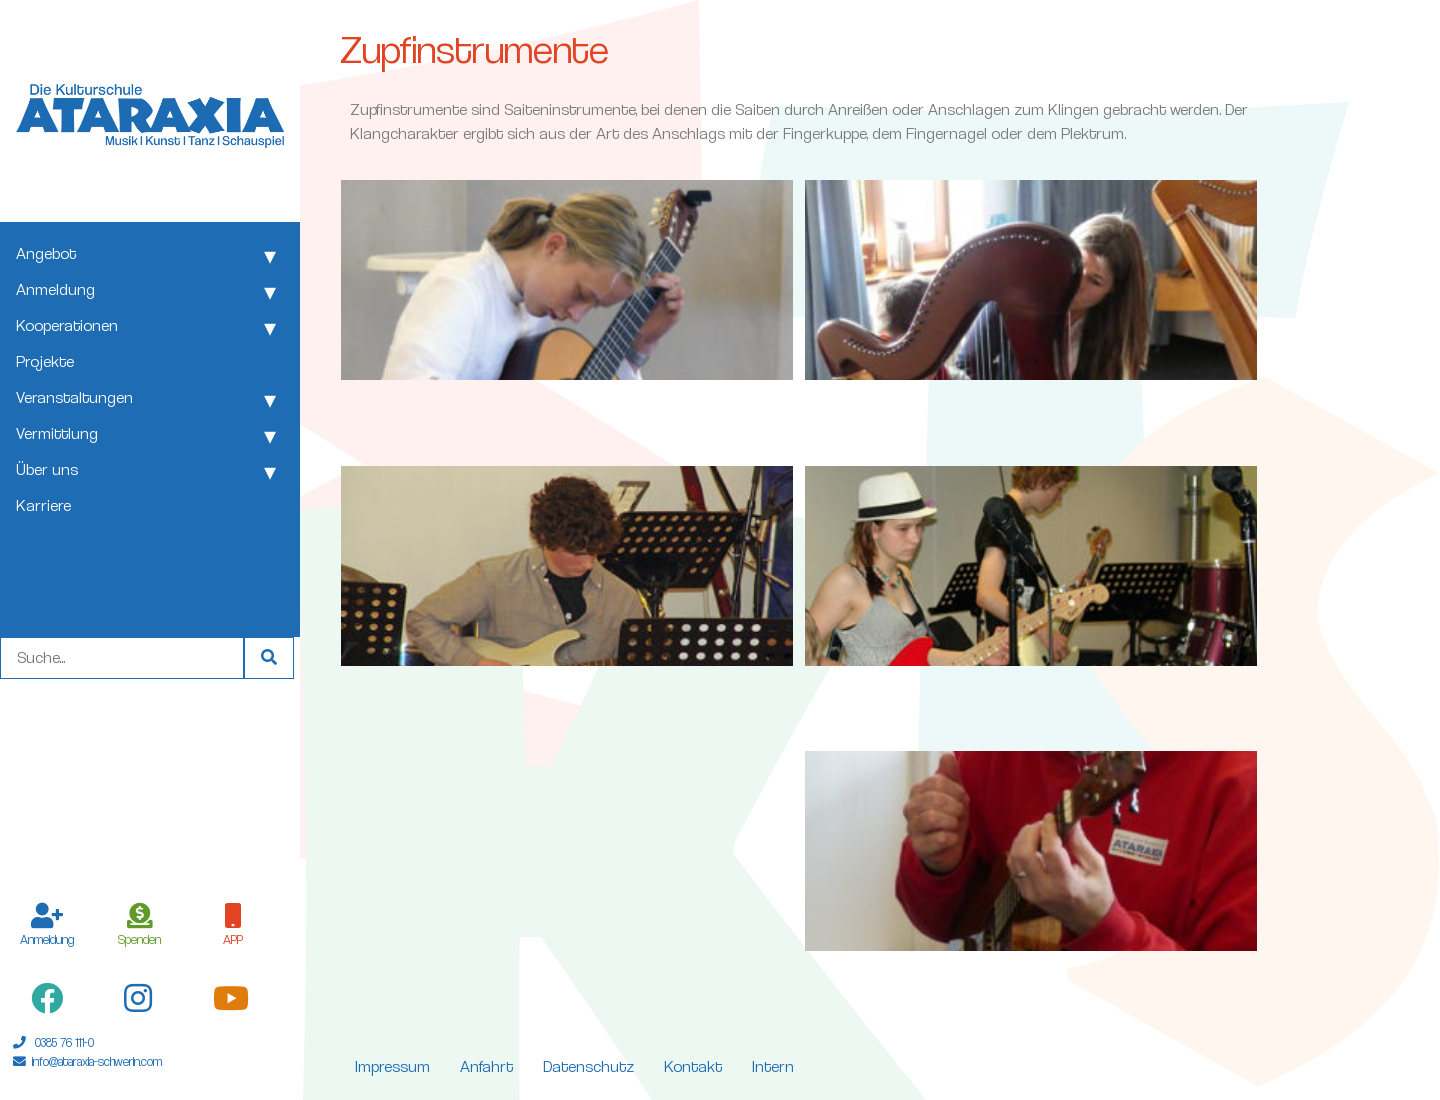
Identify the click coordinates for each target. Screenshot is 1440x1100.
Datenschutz (588, 1066)
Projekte (45, 361)
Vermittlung (57, 433)
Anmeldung (55, 289)
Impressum (392, 1066)
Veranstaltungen (74, 397)
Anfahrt (486, 1066)
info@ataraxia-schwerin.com (97, 1061)
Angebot (46, 253)
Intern (773, 1066)
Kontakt (693, 1066)
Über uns (47, 469)
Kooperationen (67, 325)
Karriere (43, 505)
